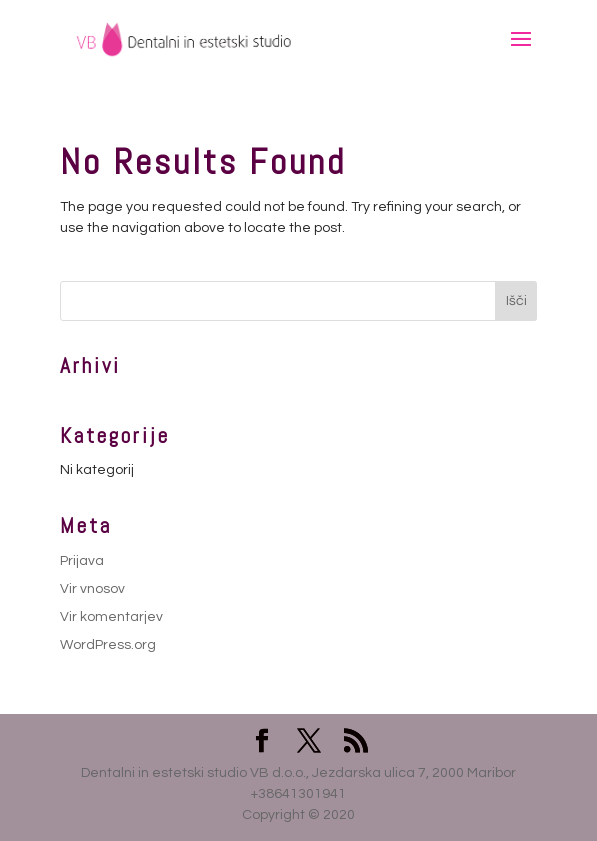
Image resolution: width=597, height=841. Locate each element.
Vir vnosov (92, 589)
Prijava (82, 561)
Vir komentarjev (111, 617)
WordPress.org (108, 645)
